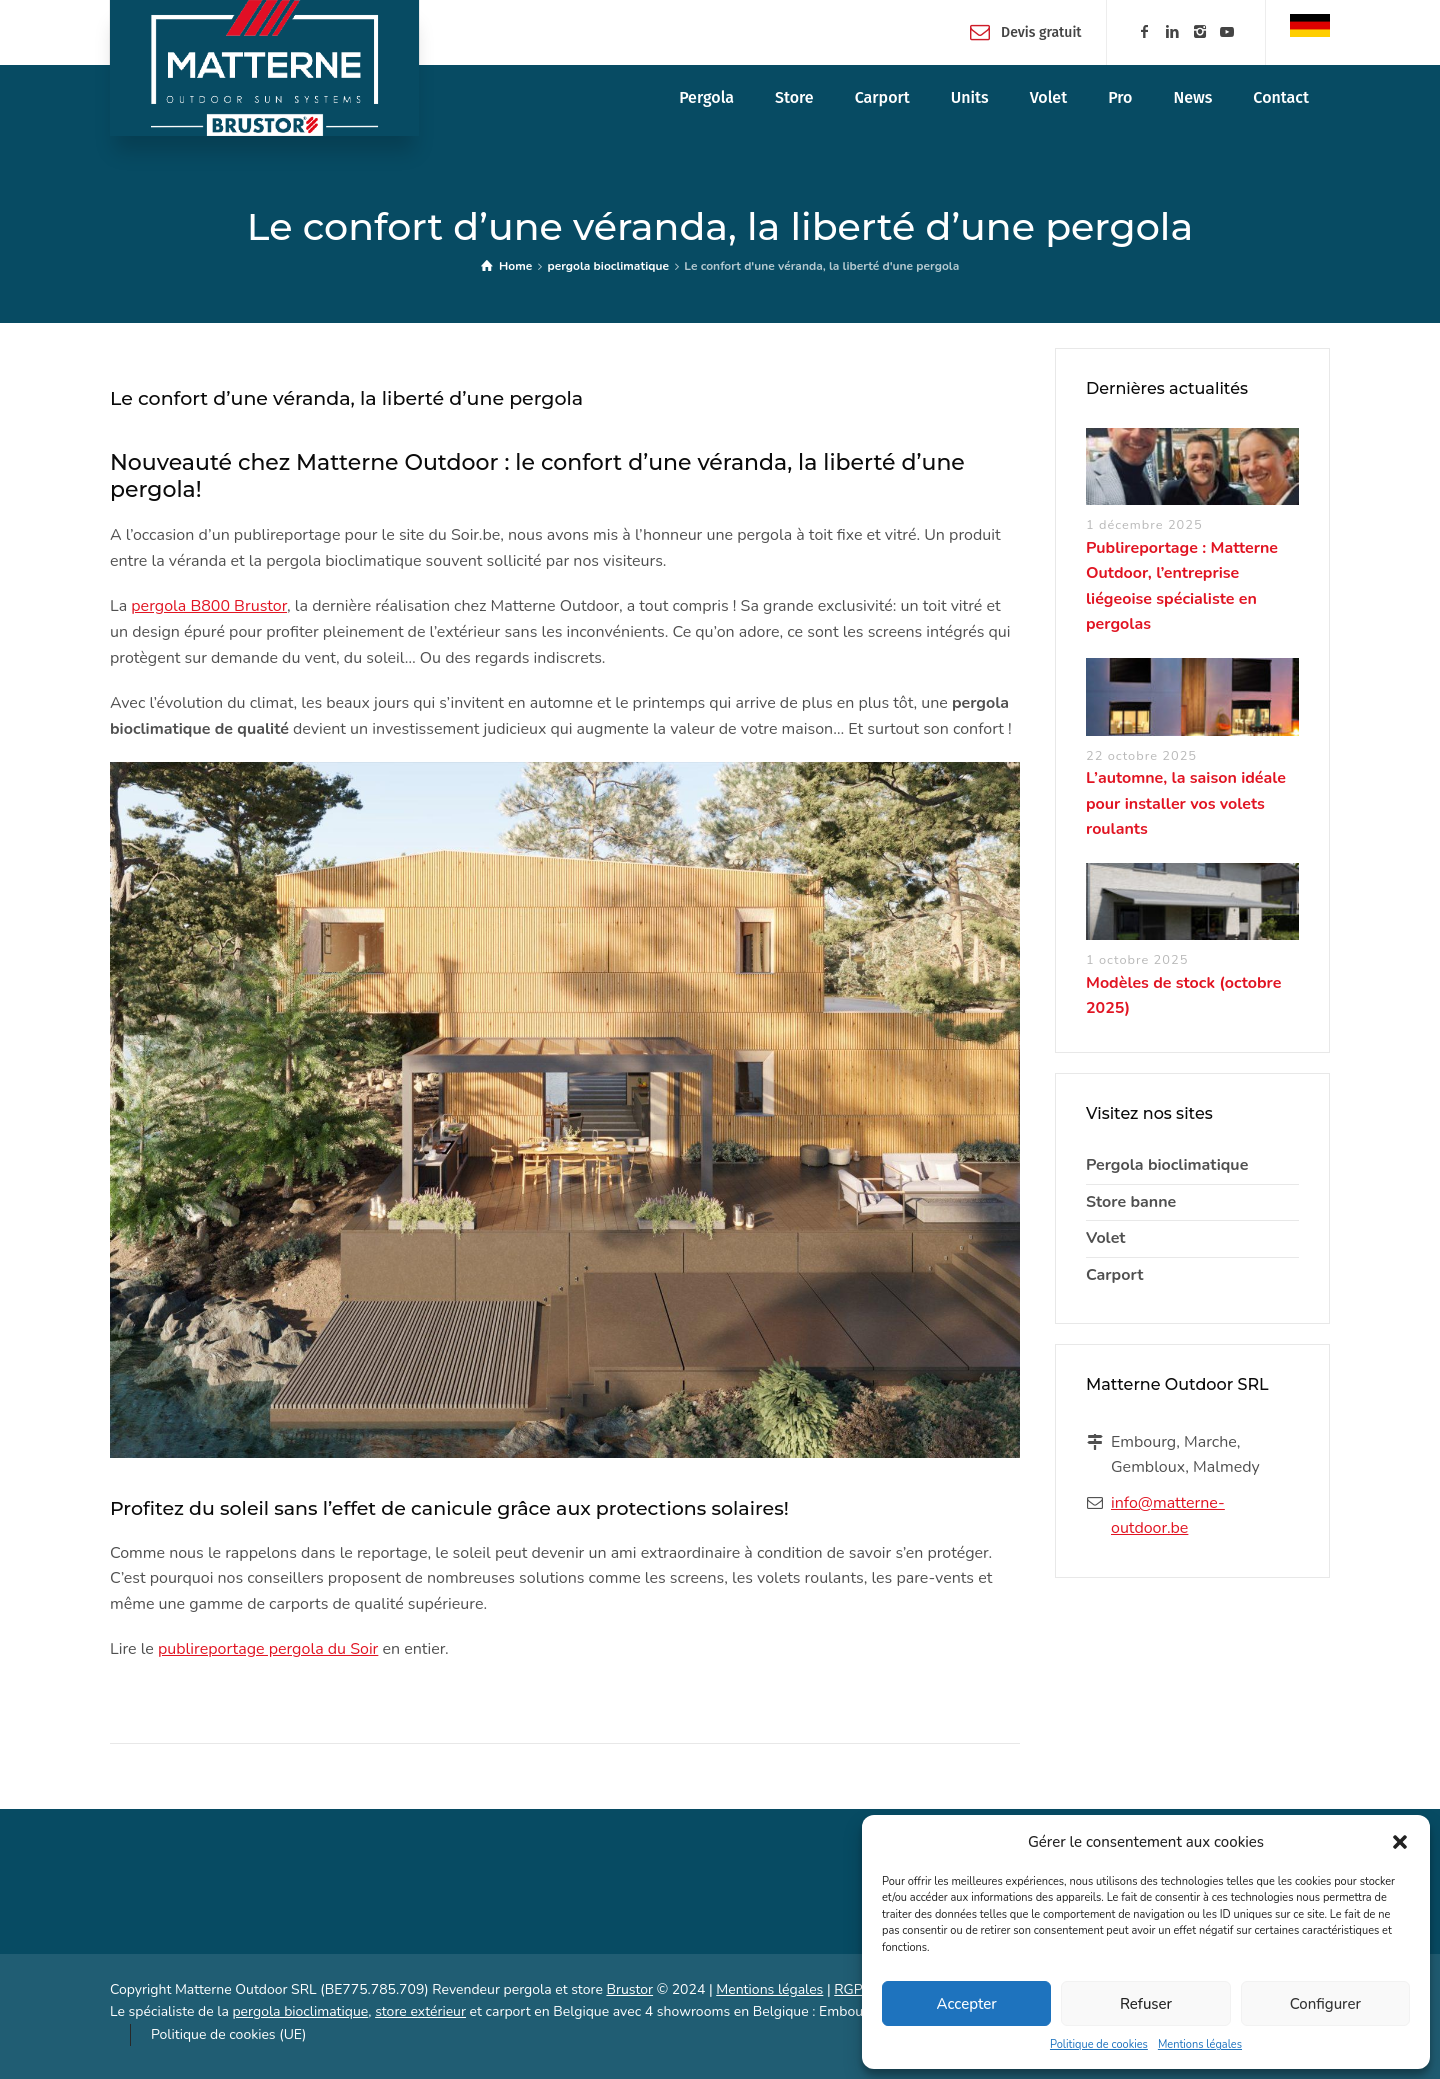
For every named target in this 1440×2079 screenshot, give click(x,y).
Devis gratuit (1041, 31)
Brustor (629, 1989)
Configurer (1325, 2004)
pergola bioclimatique (300, 2011)
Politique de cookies (1099, 2044)
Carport (1114, 1275)
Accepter (967, 2004)
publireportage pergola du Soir (268, 1649)
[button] (1400, 1842)
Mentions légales (1200, 2044)
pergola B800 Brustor (209, 606)
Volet (1105, 1238)
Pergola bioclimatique (1167, 1165)
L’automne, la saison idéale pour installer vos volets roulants (1186, 803)
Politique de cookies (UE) (228, 2034)
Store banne (1131, 1202)
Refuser (1146, 2004)
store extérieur (420, 2011)
